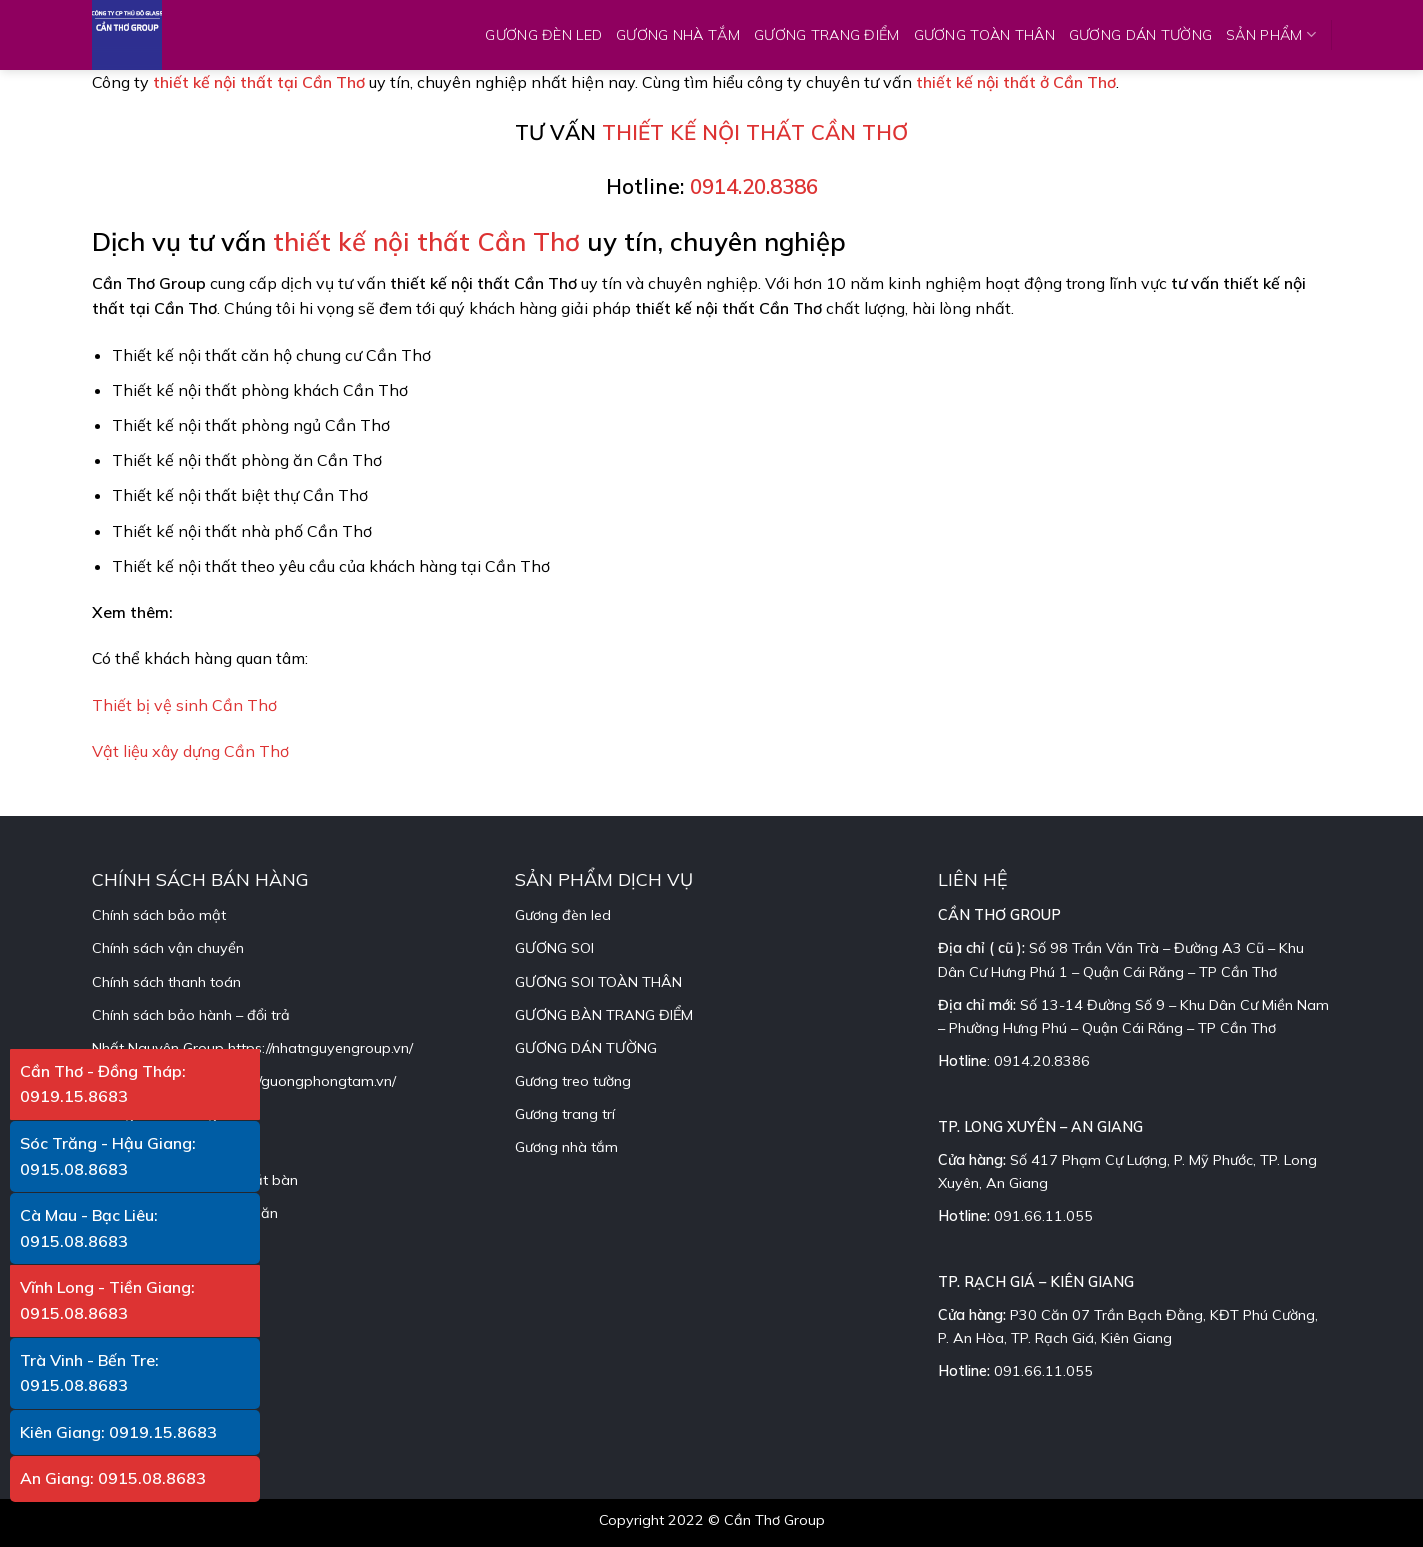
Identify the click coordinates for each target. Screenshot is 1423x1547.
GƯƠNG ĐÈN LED (543, 35)
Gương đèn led (563, 915)
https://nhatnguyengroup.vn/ (320, 1048)
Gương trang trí (565, 1114)
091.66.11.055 (1043, 1216)
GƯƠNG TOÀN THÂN (984, 35)
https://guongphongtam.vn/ (306, 1081)
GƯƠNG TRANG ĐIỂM (827, 35)
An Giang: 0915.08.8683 (113, 1478)
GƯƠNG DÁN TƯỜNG (1140, 35)
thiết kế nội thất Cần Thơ (426, 241)
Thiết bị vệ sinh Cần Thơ (184, 705)
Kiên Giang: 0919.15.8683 (118, 1432)
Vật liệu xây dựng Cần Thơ (190, 751)
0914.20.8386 (754, 186)
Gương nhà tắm (566, 1147)
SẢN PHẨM (1271, 34)
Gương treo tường (573, 1081)
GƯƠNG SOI (554, 948)
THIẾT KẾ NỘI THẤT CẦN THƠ (755, 132)
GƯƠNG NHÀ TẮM (678, 35)
